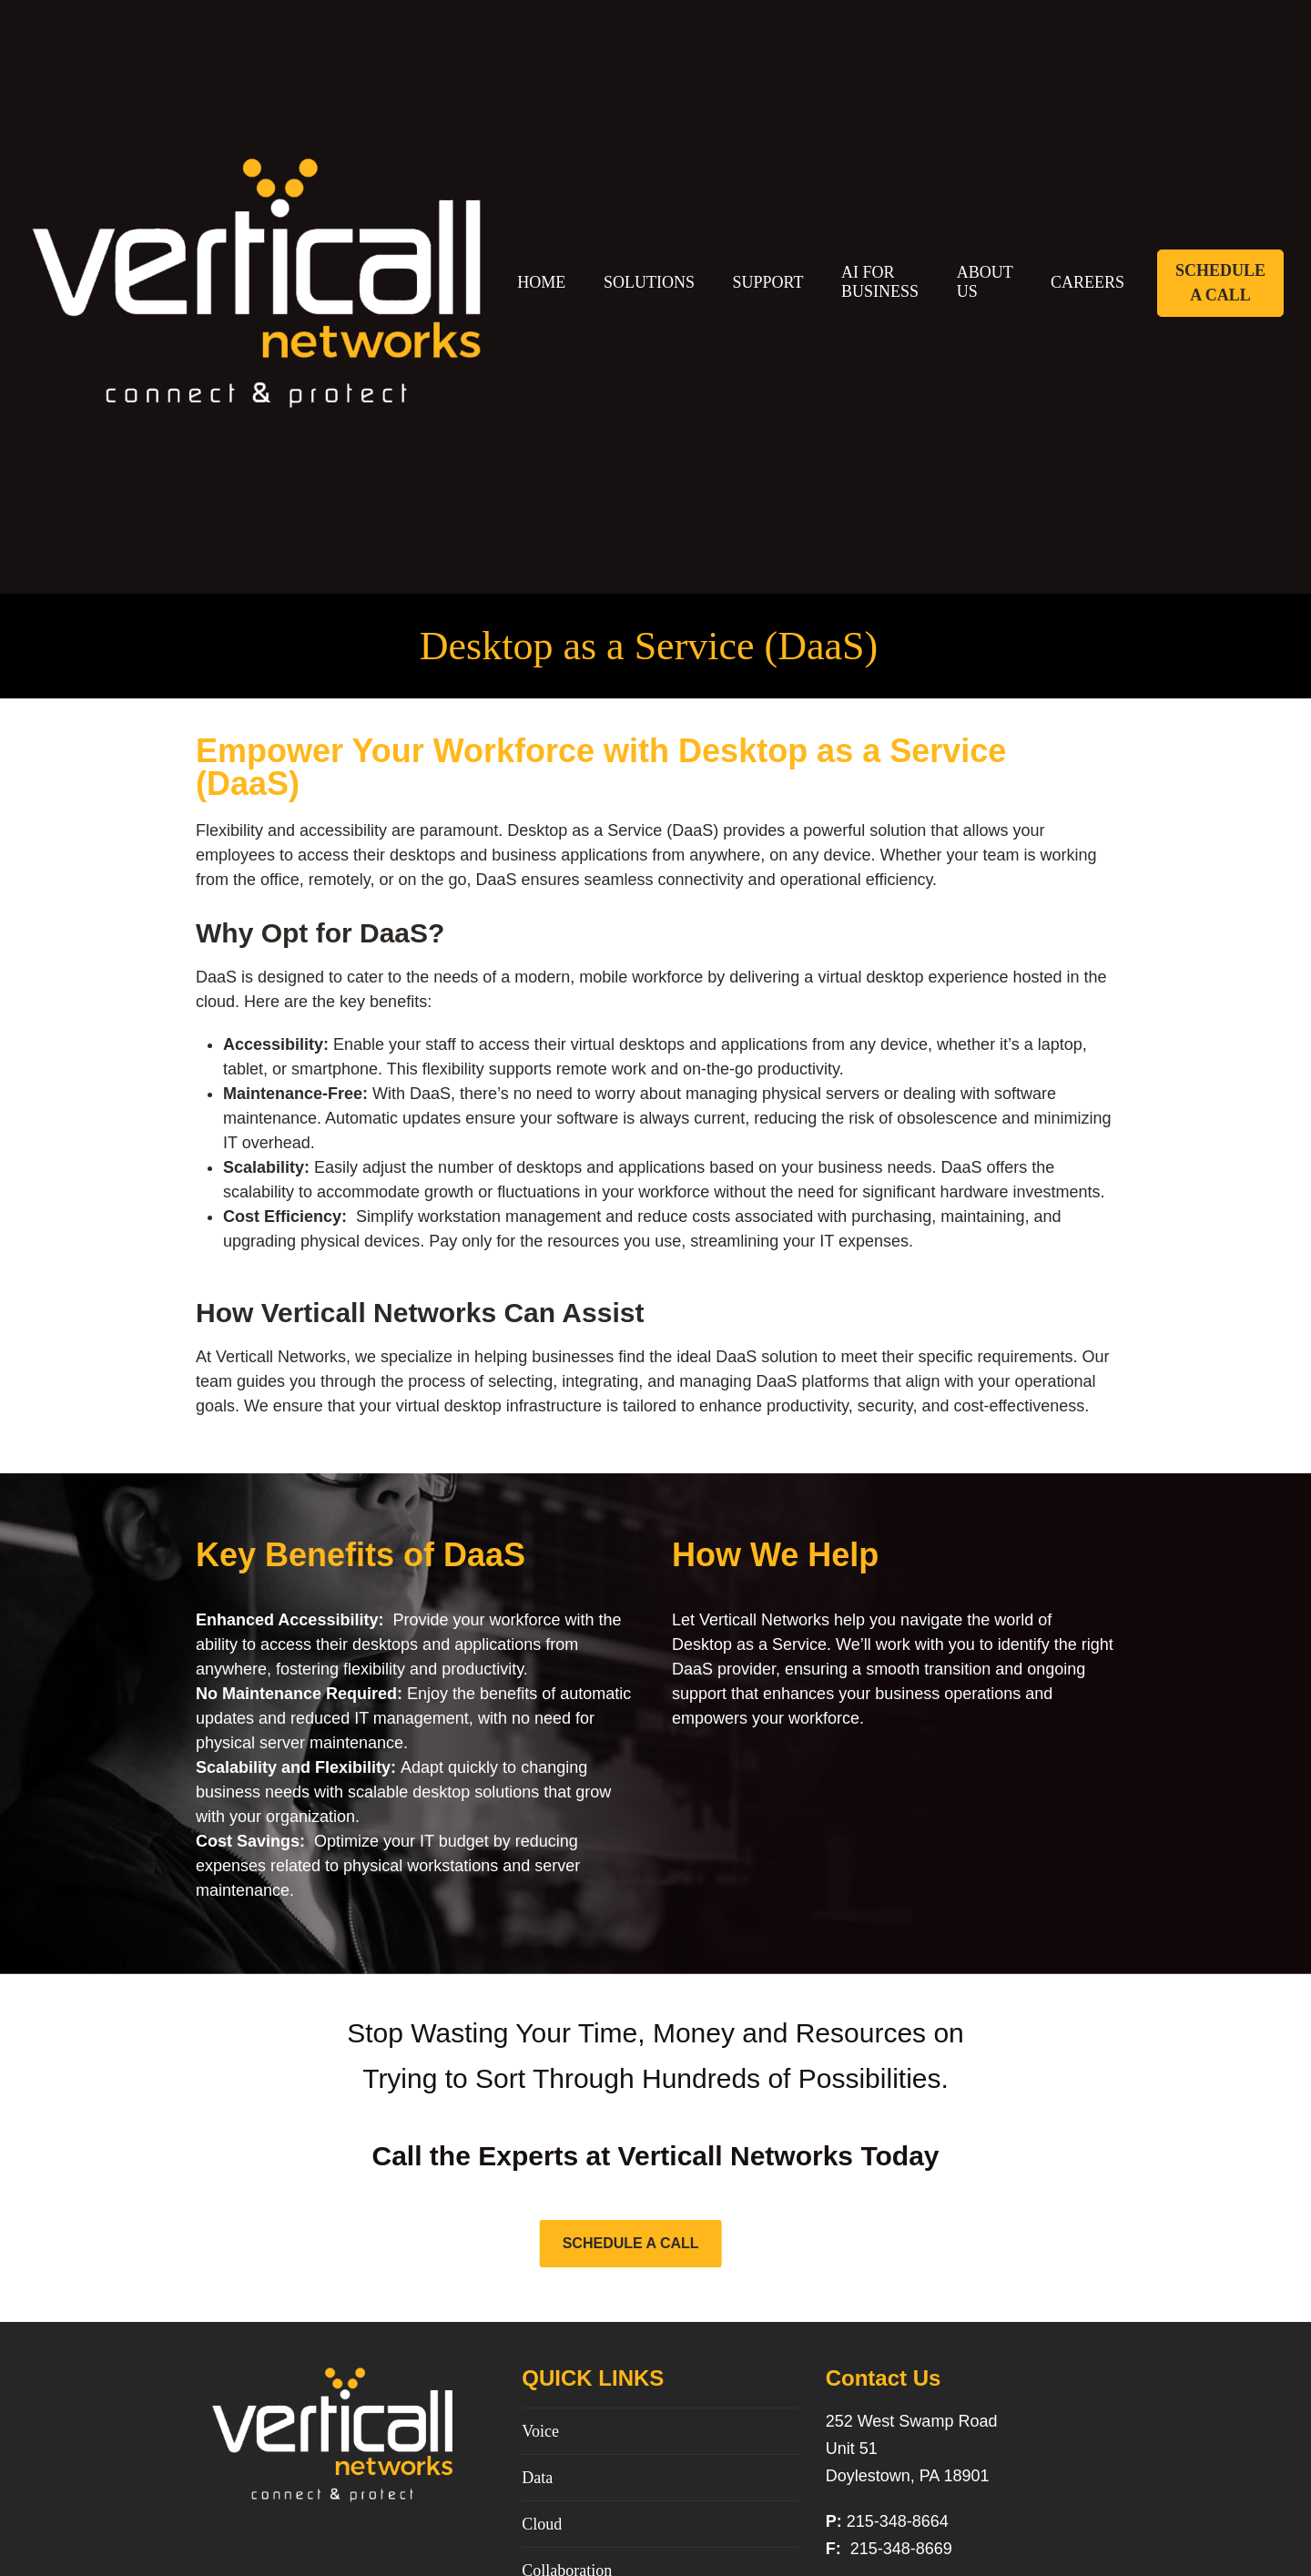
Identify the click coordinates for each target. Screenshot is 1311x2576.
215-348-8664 (898, 2521)
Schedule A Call (1220, 282)
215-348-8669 (899, 2549)
